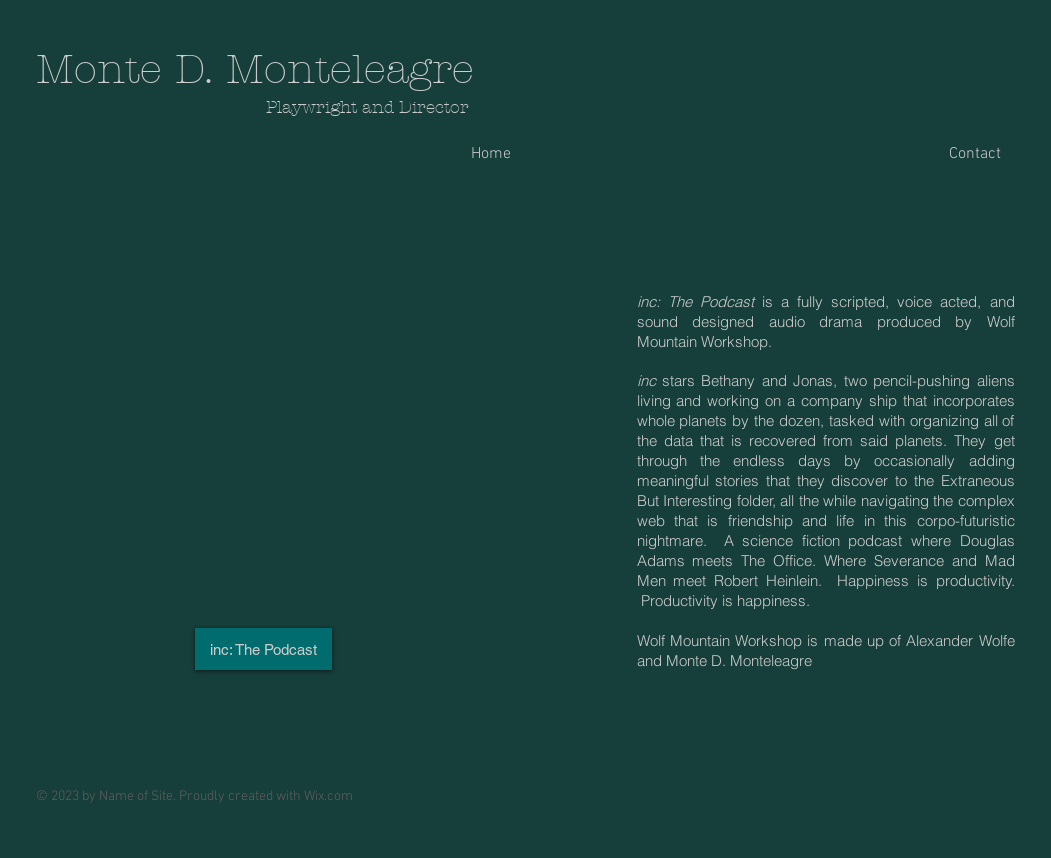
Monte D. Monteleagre (255, 69)
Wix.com (328, 796)
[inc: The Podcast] (263, 649)
